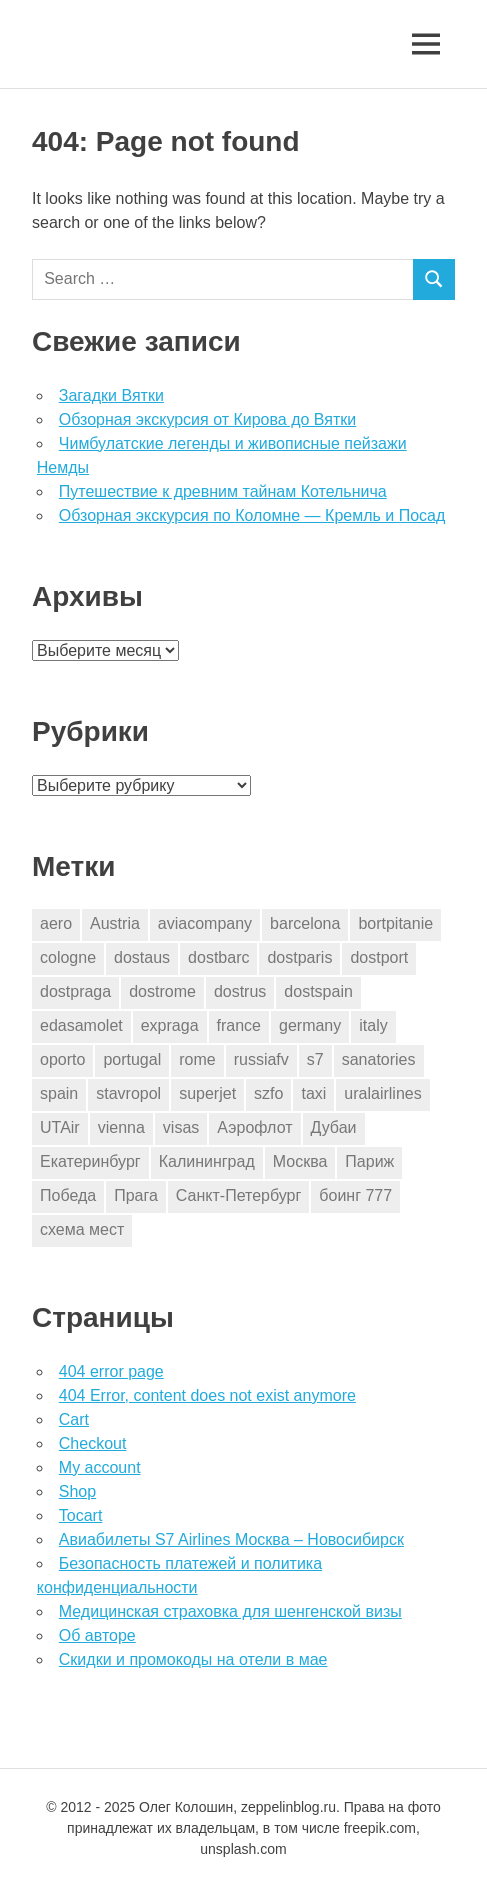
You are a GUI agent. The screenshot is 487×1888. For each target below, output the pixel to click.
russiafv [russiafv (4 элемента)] (261, 1059)
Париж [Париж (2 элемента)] (369, 1161)
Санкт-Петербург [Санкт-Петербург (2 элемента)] (238, 1195)
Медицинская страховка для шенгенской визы (230, 1611)
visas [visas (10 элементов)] (181, 1127)
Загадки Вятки (111, 395)
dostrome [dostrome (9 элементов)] (162, 991)
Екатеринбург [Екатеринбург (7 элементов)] (90, 1161)
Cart (74, 1419)
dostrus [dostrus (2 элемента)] (240, 991)
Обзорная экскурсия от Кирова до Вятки (207, 419)
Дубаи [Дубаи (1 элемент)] (334, 1127)
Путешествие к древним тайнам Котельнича (223, 491)
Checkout (93, 1443)
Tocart (81, 1515)
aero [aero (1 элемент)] (56, 923)
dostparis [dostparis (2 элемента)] (299, 957)
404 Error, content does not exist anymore (207, 1395)
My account (100, 1467)
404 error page (111, 1371)
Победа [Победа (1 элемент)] (68, 1195)
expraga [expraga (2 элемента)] (170, 1025)
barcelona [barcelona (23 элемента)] (305, 923)
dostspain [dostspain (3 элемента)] (318, 991)
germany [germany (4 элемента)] (310, 1025)
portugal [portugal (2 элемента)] (132, 1059)
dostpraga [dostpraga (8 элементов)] (75, 991)
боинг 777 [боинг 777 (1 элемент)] (355, 1195)
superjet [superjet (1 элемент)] (207, 1093)
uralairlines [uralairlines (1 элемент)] (382, 1093)
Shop (77, 1491)
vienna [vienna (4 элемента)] (121, 1127)
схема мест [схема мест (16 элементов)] (82, 1229)
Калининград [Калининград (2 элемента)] (207, 1161)
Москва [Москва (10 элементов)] (300, 1161)
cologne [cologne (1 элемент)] (68, 957)
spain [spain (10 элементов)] (59, 1093)
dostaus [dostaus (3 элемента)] (142, 957)
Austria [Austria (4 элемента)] (115, 923)
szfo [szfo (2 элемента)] (268, 1093)
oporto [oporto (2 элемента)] (62, 1059)
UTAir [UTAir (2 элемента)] (60, 1127)
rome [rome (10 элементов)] (197, 1059)
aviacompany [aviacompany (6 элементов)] (205, 923)
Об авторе (97, 1635)
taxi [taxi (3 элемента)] (313, 1093)
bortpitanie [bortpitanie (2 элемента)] (395, 923)
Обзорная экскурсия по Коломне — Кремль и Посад (252, 515)
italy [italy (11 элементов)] (373, 1025)
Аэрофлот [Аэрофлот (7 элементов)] (254, 1127)
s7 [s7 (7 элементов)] (315, 1059)
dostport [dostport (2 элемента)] (379, 957)
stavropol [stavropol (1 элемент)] (128, 1093)
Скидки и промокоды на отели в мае (193, 1659)
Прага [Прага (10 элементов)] (136, 1195)
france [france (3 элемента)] (239, 1025)
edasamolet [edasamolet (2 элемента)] (81, 1025)
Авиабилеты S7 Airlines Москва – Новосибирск (231, 1539)
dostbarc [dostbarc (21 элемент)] (218, 957)
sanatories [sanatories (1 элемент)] (379, 1059)
